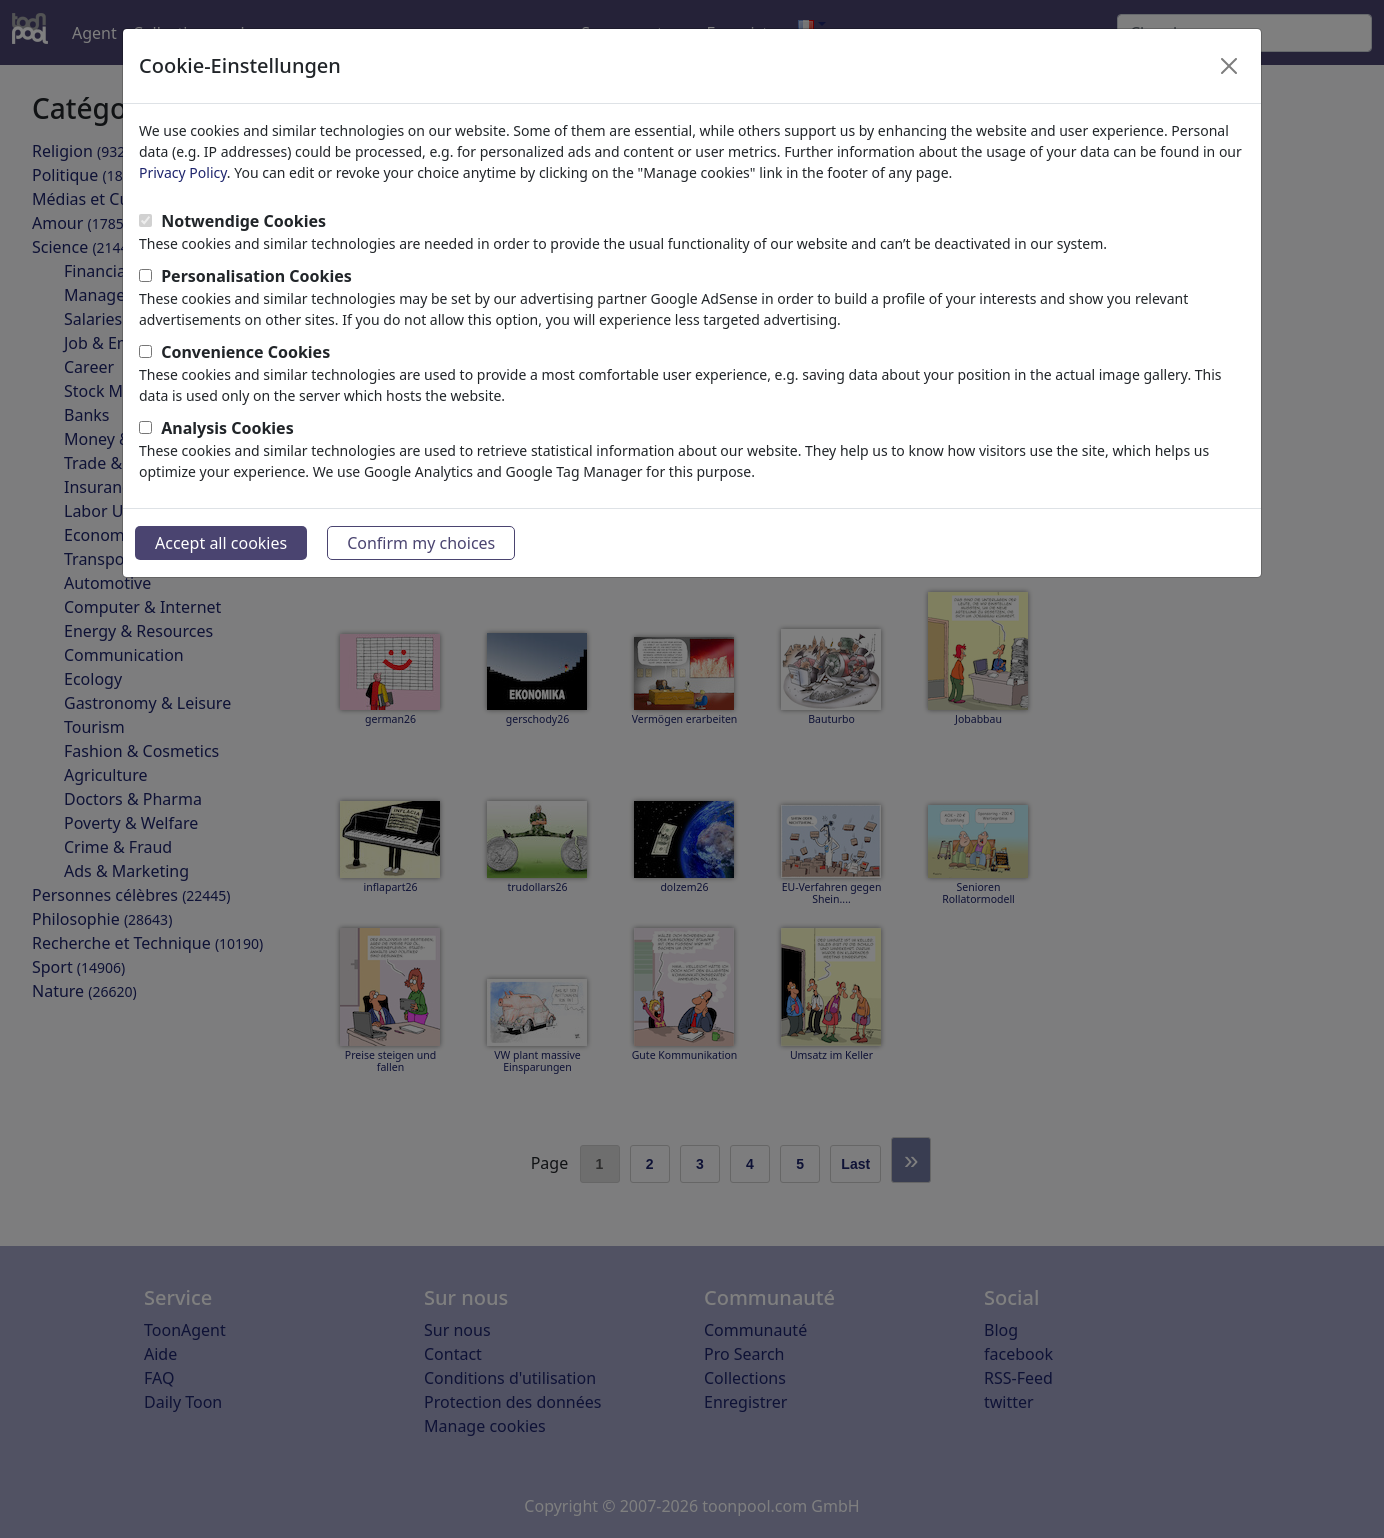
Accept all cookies (221, 543)
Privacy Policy (183, 172)
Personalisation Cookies (256, 276)
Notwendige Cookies (243, 221)
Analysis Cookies (227, 428)
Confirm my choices (421, 543)
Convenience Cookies (245, 352)
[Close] (1229, 66)
